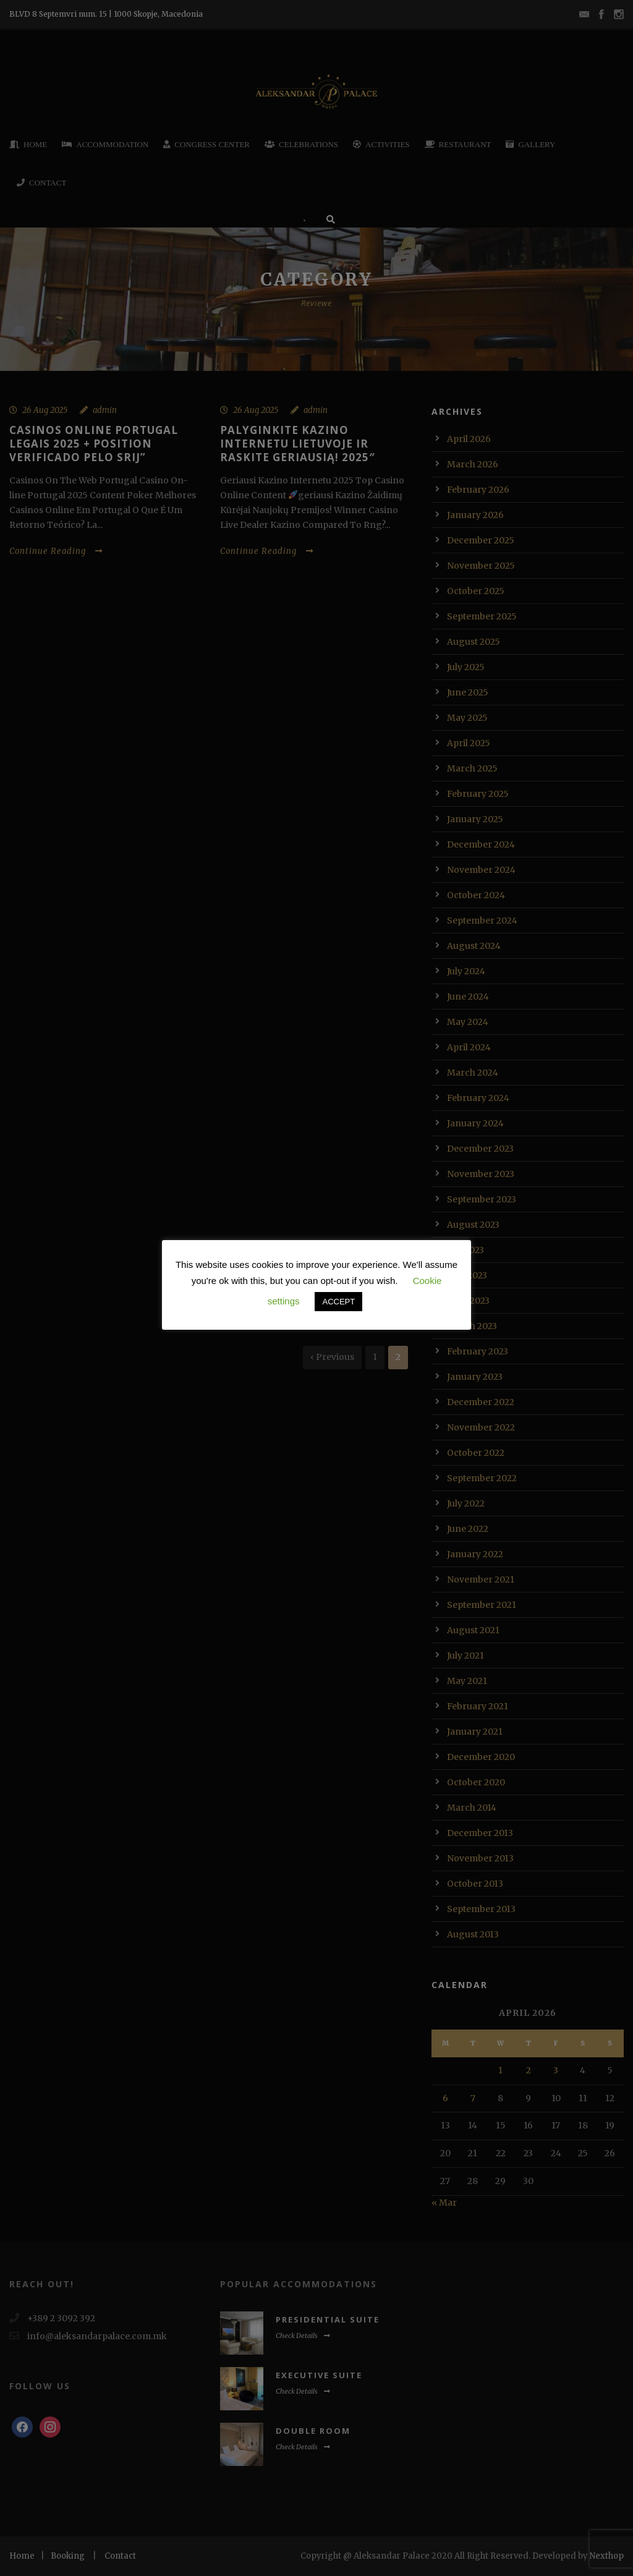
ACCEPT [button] (338, 1301)
